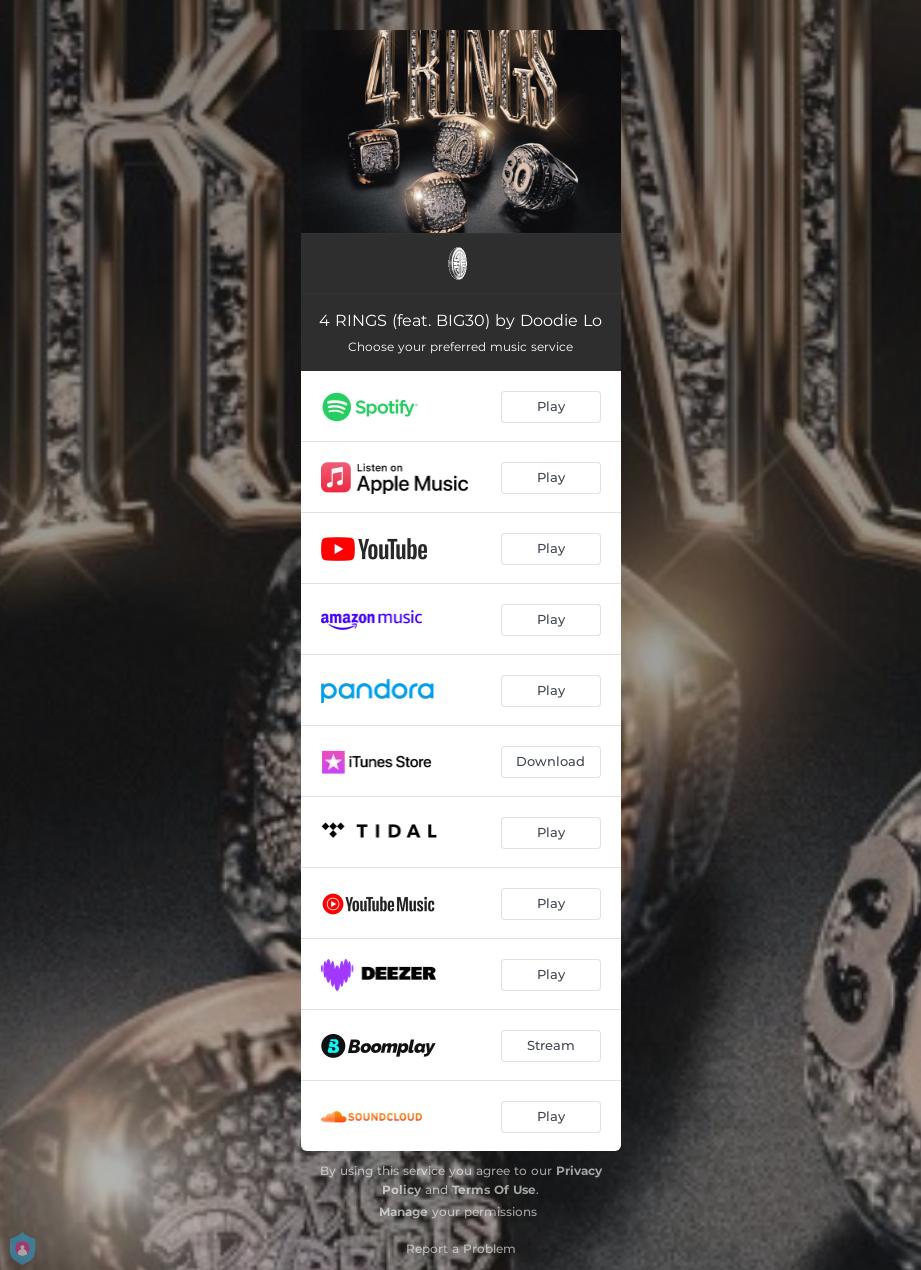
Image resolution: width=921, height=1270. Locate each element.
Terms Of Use (494, 1189)
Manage (403, 1211)
